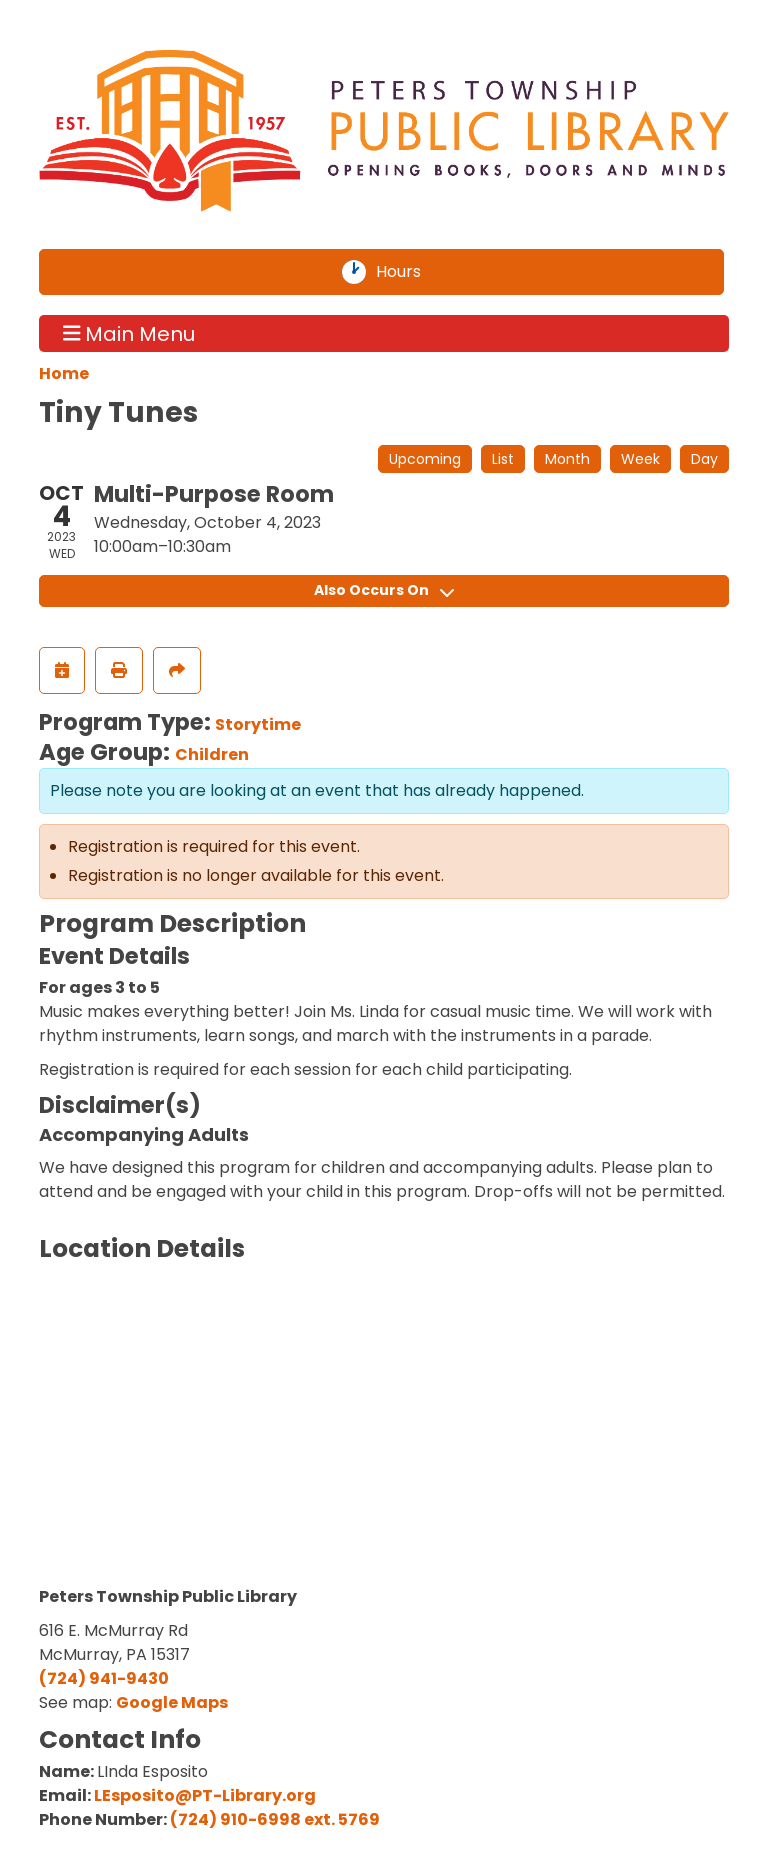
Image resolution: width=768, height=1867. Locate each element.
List (503, 459)
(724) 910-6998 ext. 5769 (275, 1819)
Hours (410, 272)
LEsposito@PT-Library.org (205, 1795)
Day (704, 459)
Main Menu (129, 334)
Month (567, 459)
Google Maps (172, 1702)
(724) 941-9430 (104, 1678)
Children (212, 754)
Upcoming (425, 459)
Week (640, 459)
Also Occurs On (384, 590)
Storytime (258, 724)
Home (64, 373)
